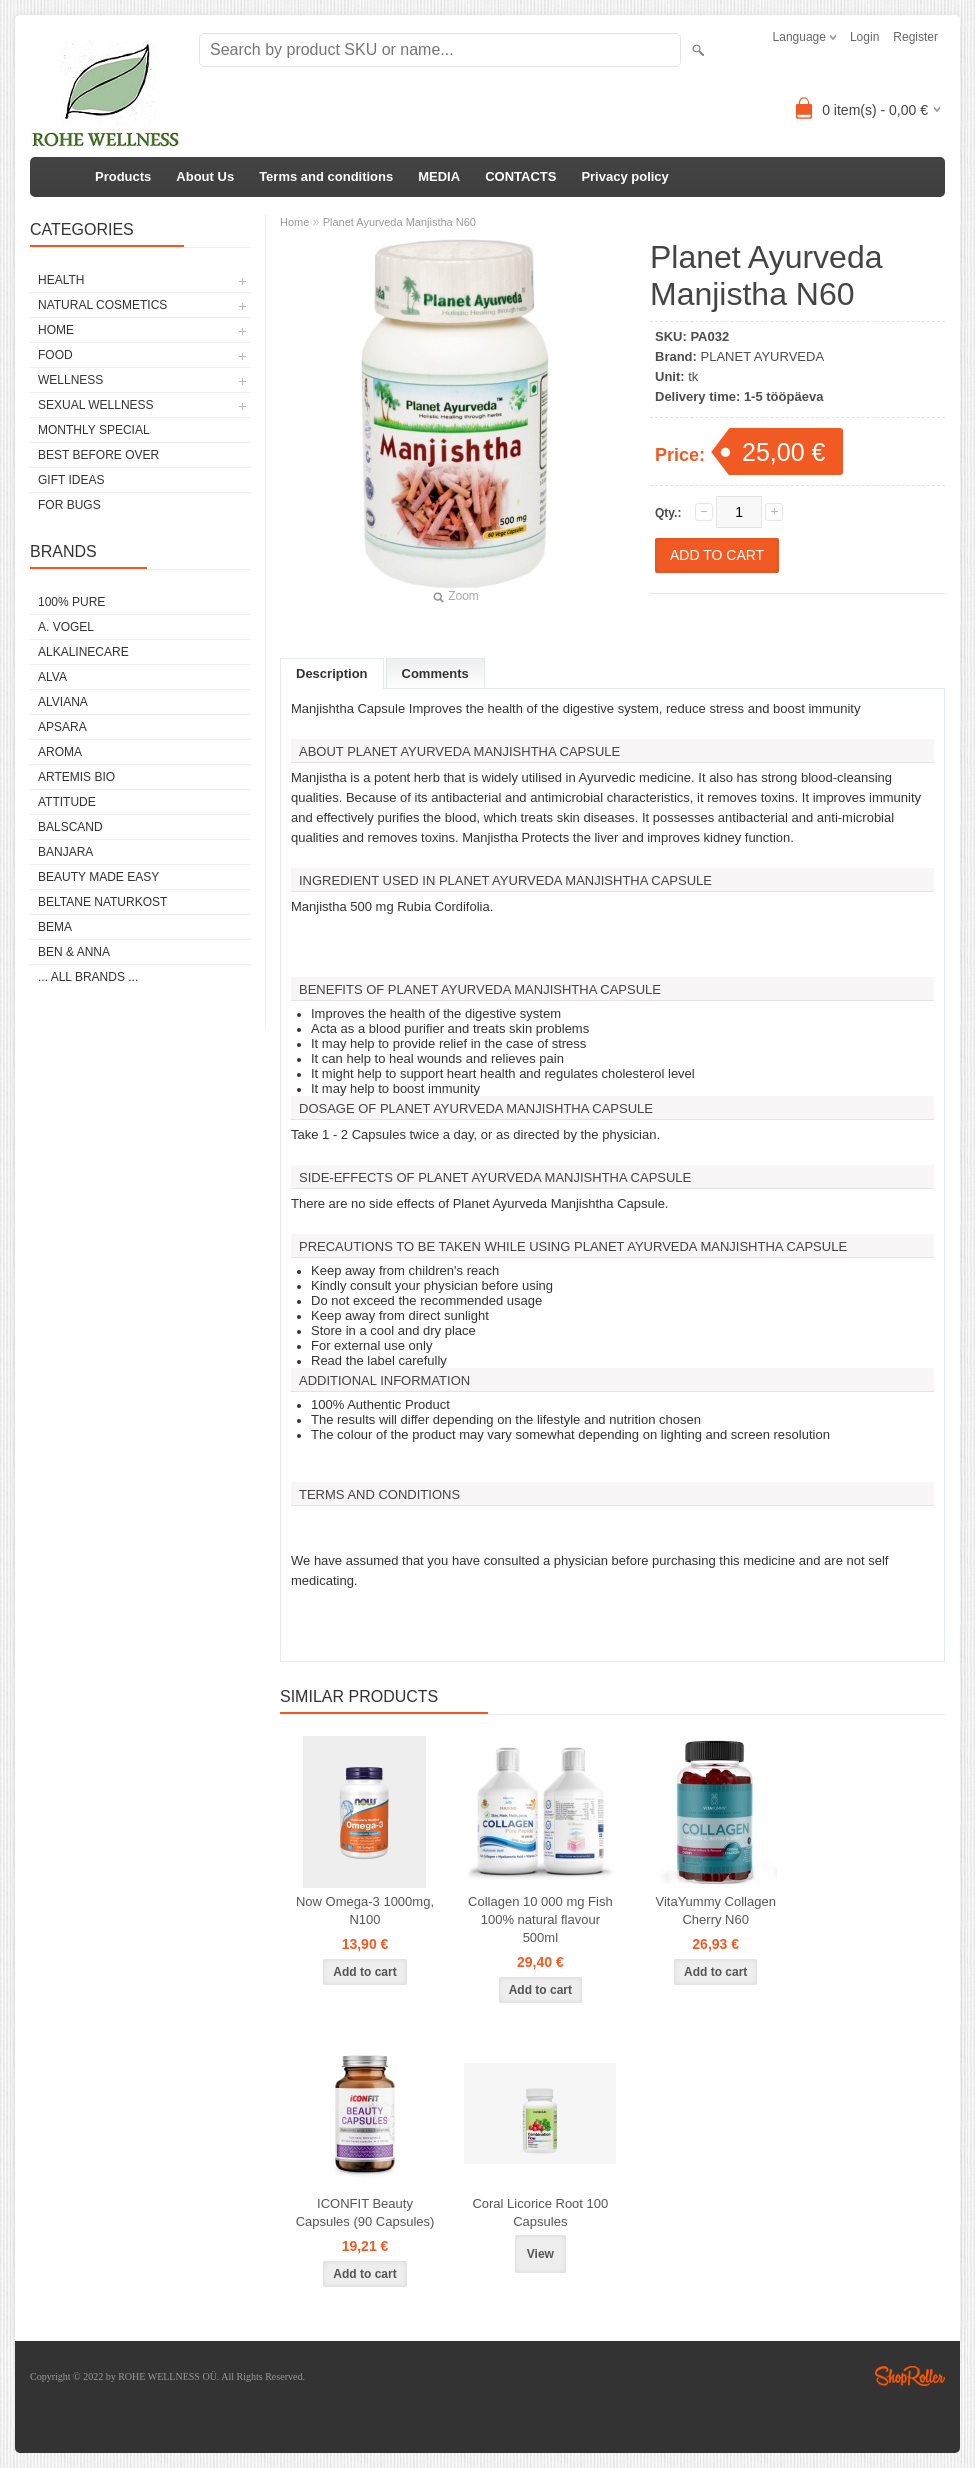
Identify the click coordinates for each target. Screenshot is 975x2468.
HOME (56, 330)
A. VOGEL (66, 627)
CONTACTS (520, 176)
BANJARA (65, 852)
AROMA (60, 752)
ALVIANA (63, 702)
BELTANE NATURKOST (102, 902)
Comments (435, 673)
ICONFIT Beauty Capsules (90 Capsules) (365, 2212)
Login (864, 37)
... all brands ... (88, 977)
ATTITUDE (67, 802)
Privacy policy (624, 176)
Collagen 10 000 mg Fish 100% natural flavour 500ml (540, 1919)
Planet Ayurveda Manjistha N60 (399, 222)
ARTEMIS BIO (76, 777)
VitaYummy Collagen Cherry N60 (715, 1910)
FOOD (55, 355)
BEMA (55, 927)
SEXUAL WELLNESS (96, 405)
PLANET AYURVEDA (763, 356)
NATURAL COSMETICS (102, 305)
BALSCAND (70, 827)
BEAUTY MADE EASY (98, 877)
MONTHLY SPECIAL (94, 430)
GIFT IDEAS (71, 480)
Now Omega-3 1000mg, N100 (365, 1910)
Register (915, 37)
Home (294, 222)
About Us (205, 176)
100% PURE (71, 602)
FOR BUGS (69, 505)
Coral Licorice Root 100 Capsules (540, 2212)
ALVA (52, 677)
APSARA (62, 727)
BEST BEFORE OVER (98, 455)
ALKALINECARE (83, 652)
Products (123, 176)
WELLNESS (70, 380)
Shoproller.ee (910, 2376)
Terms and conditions (326, 176)
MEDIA (439, 176)
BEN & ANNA (74, 952)
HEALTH (61, 280)
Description (332, 673)
